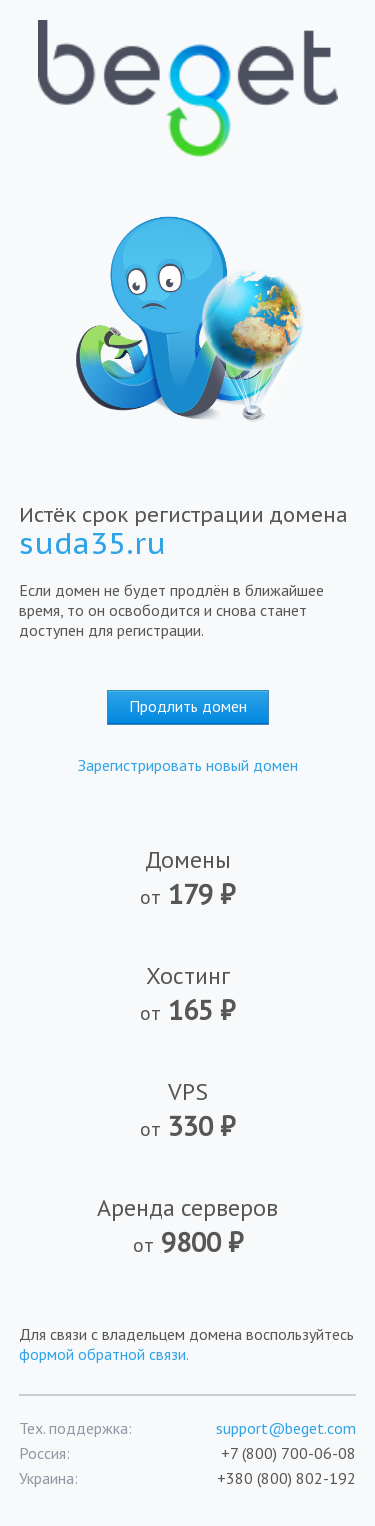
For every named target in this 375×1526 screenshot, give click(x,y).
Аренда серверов (187, 1226)
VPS (187, 1110)
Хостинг (187, 994)
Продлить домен (188, 706)
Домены (187, 878)
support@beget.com (286, 1428)
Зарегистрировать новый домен (188, 765)
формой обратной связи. (104, 1354)
